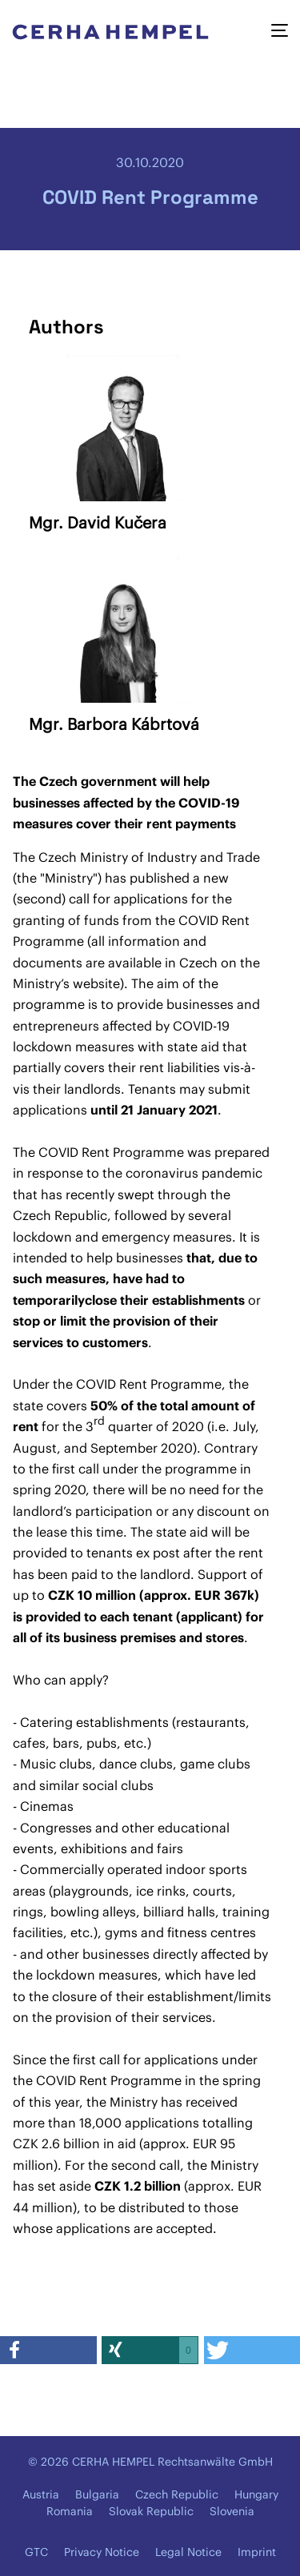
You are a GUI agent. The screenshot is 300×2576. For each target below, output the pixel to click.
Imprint (257, 2552)
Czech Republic (176, 2494)
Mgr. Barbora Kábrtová (114, 724)
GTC (36, 2552)
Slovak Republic (151, 2511)
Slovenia (232, 2511)
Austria (40, 2494)
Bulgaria (97, 2494)
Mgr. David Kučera (97, 522)
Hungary (256, 2494)
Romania (69, 2511)
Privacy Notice (101, 2552)
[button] (48, 2350)
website (96, 983)
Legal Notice (188, 2552)
